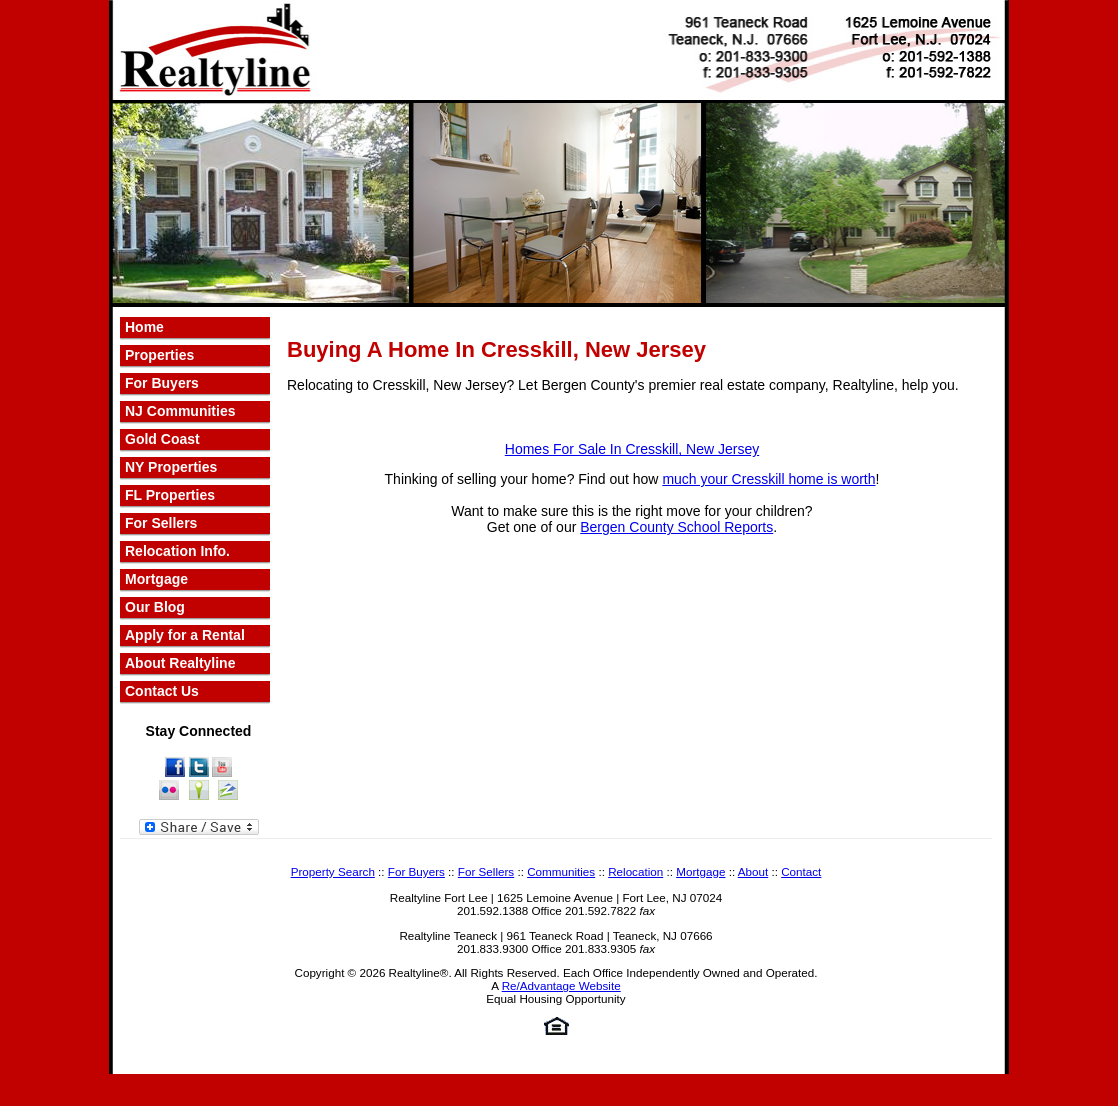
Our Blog (155, 607)
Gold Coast (162, 439)
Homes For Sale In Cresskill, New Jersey (632, 449)
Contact (801, 871)
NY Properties (171, 467)
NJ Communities (180, 411)
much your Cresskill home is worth (768, 479)
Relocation (635, 871)
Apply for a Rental (185, 635)
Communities (561, 871)
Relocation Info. (177, 551)
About (753, 871)
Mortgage (156, 579)
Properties (159, 355)
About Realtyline (180, 663)
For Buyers (162, 383)
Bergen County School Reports (676, 527)
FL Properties (170, 495)
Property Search (333, 871)
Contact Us (162, 691)
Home (144, 327)
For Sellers (161, 523)
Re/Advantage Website (561, 985)
